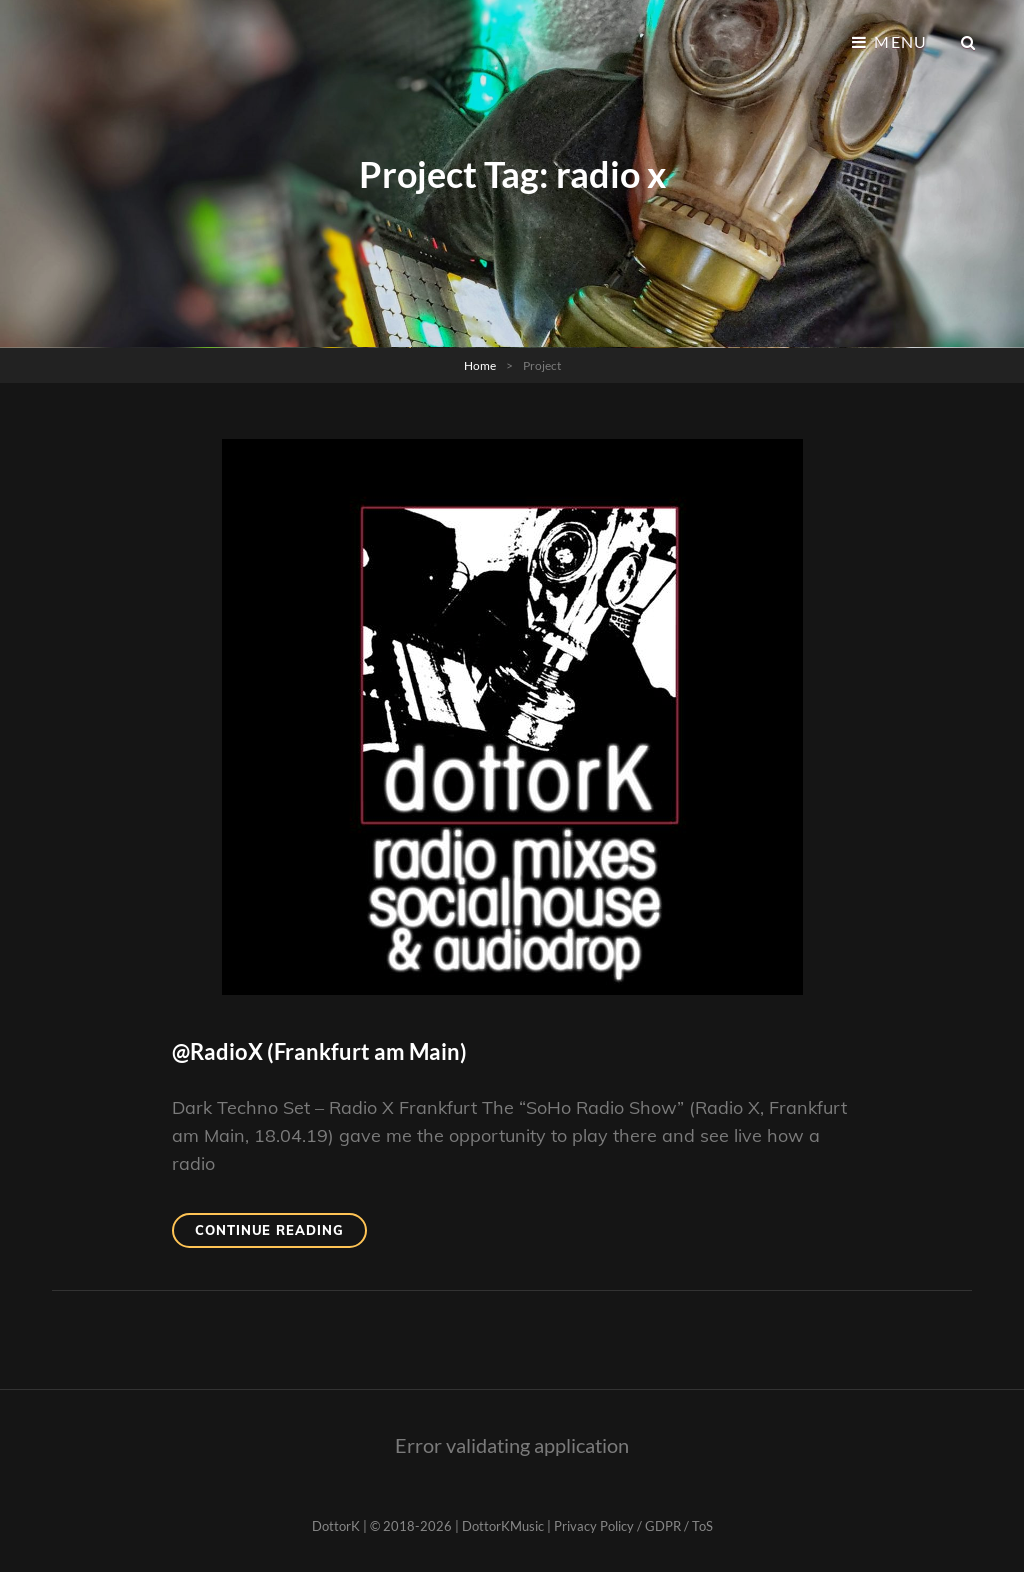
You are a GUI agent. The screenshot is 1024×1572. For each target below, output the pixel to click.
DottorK (336, 1526)
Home (480, 365)
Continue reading (281, 1233)
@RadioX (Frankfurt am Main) (319, 1051)
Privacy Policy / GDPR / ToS (633, 1526)
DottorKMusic (503, 1526)
